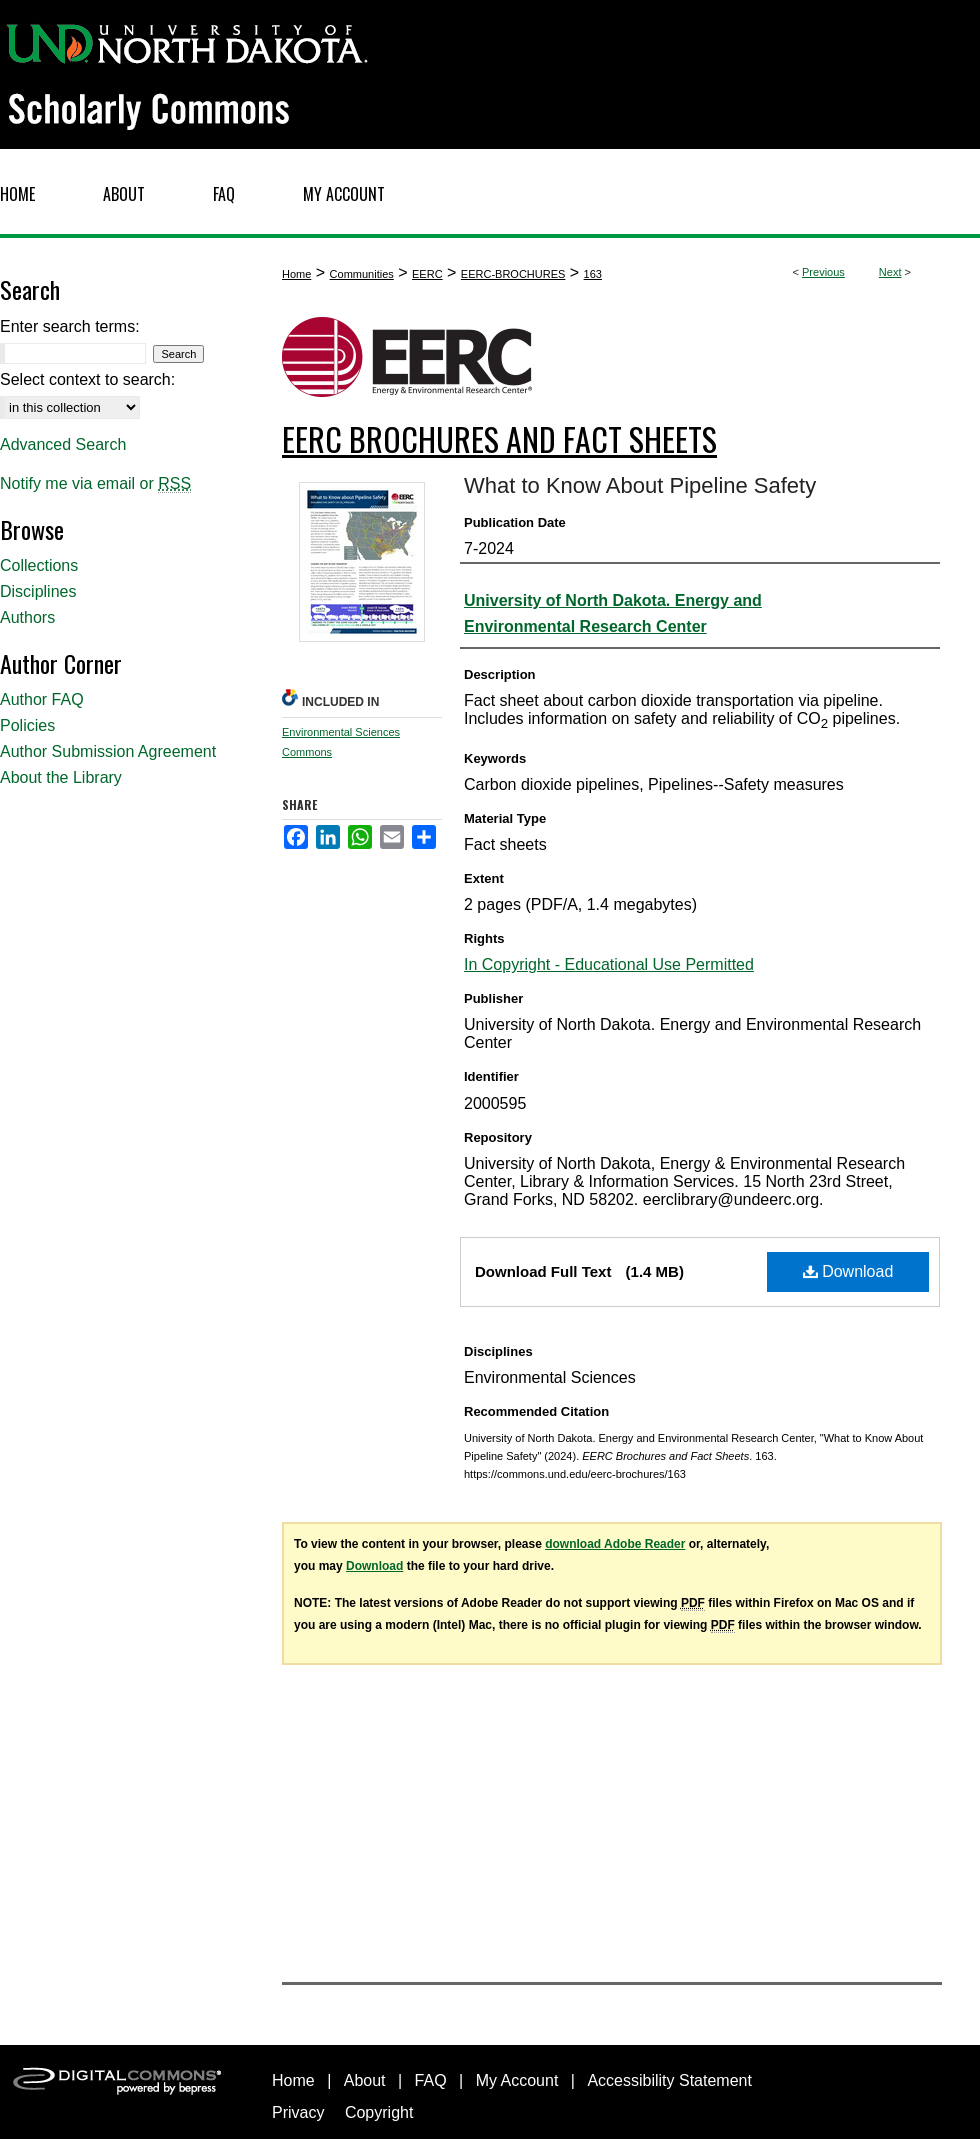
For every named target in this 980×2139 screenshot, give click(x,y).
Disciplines (38, 591)
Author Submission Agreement (108, 751)
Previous (823, 272)
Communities (362, 274)
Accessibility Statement (669, 2080)
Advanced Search (63, 444)
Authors (27, 617)
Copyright (379, 2112)
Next (890, 272)
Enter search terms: (70, 326)
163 (593, 274)
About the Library (61, 777)
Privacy (298, 2112)
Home (296, 274)
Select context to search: (87, 379)
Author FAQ (42, 699)
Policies (27, 725)
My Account (517, 2080)
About (365, 2080)
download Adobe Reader (615, 1544)
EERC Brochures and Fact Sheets (499, 438)
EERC (427, 274)
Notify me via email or (95, 484)
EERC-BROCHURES (513, 274)
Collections (39, 565)
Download (848, 1271)
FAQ (431, 2080)
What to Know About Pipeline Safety (640, 485)
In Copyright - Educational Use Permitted (609, 964)
